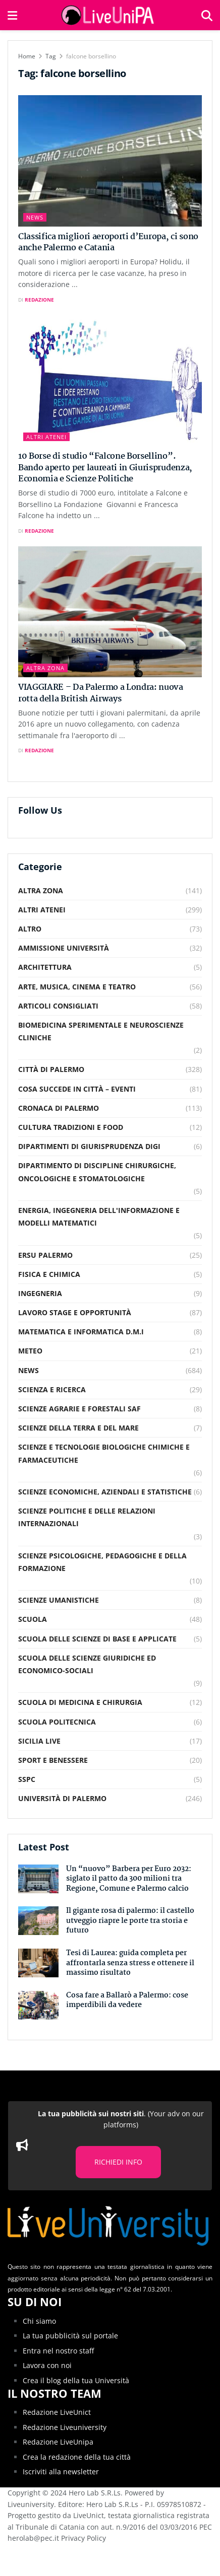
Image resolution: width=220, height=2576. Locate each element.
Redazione (39, 299)
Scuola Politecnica (57, 1722)
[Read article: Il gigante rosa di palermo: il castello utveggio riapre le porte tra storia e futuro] (38, 1920)
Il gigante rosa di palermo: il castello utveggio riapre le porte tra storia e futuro (130, 1921)
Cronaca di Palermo (58, 1108)
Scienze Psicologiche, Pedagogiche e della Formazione (102, 1562)
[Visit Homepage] (109, 15)
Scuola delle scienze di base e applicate (97, 1638)
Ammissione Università (63, 948)
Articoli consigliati (58, 1006)
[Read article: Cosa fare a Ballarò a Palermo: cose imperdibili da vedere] (38, 2005)
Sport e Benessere (53, 1760)
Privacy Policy (83, 2538)
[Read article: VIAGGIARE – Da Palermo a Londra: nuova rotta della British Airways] (110, 611)
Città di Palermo (51, 1069)
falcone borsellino (91, 56)
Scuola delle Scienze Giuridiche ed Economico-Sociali (87, 1664)
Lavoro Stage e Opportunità (74, 1312)
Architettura (45, 967)
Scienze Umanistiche (58, 1600)
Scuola (32, 1619)
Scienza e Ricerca (52, 1389)
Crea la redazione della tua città (77, 2457)
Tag (50, 56)
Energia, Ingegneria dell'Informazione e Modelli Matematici (99, 1216)
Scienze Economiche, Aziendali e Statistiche (105, 1491)
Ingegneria (40, 1293)
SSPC (26, 1779)
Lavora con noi (47, 2365)
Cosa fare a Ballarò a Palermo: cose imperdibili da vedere (127, 2000)
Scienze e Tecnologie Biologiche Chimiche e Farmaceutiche (104, 1453)
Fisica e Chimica (49, 1274)
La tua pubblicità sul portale (70, 2335)
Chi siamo (39, 2321)
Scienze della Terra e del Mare (78, 1428)
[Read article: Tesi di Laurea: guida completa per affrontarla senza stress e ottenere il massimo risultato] (38, 1963)
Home (26, 56)
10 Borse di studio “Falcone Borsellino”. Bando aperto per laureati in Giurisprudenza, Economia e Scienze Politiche (105, 468)
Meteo (30, 1350)
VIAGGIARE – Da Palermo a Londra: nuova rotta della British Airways (100, 693)
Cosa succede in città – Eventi (77, 1089)
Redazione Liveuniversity (64, 2427)
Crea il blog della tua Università (76, 2380)
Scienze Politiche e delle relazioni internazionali (86, 1517)
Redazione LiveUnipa (58, 2442)
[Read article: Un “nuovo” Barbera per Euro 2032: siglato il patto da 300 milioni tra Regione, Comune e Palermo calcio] (38, 1879)
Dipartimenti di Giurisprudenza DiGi (89, 1146)
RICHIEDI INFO (118, 2162)
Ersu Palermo (45, 1255)
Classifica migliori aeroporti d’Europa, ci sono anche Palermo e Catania (108, 242)
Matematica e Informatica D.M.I (81, 1331)
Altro (29, 929)
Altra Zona (45, 668)
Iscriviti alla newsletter (61, 2471)
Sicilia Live (39, 1741)
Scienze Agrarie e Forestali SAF (79, 1408)
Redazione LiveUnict (57, 2412)
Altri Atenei (46, 437)
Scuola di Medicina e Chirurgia (80, 1702)
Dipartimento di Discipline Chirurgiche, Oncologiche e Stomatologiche (97, 1172)
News (34, 217)
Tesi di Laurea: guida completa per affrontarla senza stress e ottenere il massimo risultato (130, 1963)
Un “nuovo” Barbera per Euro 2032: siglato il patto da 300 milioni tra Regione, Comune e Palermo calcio (128, 1879)
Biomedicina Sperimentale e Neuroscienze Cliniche (101, 1031)
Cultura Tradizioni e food (70, 1127)
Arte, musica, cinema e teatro (77, 986)
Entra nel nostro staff (58, 2350)
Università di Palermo (62, 1798)
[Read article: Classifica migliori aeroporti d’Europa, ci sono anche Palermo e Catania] (110, 160)
